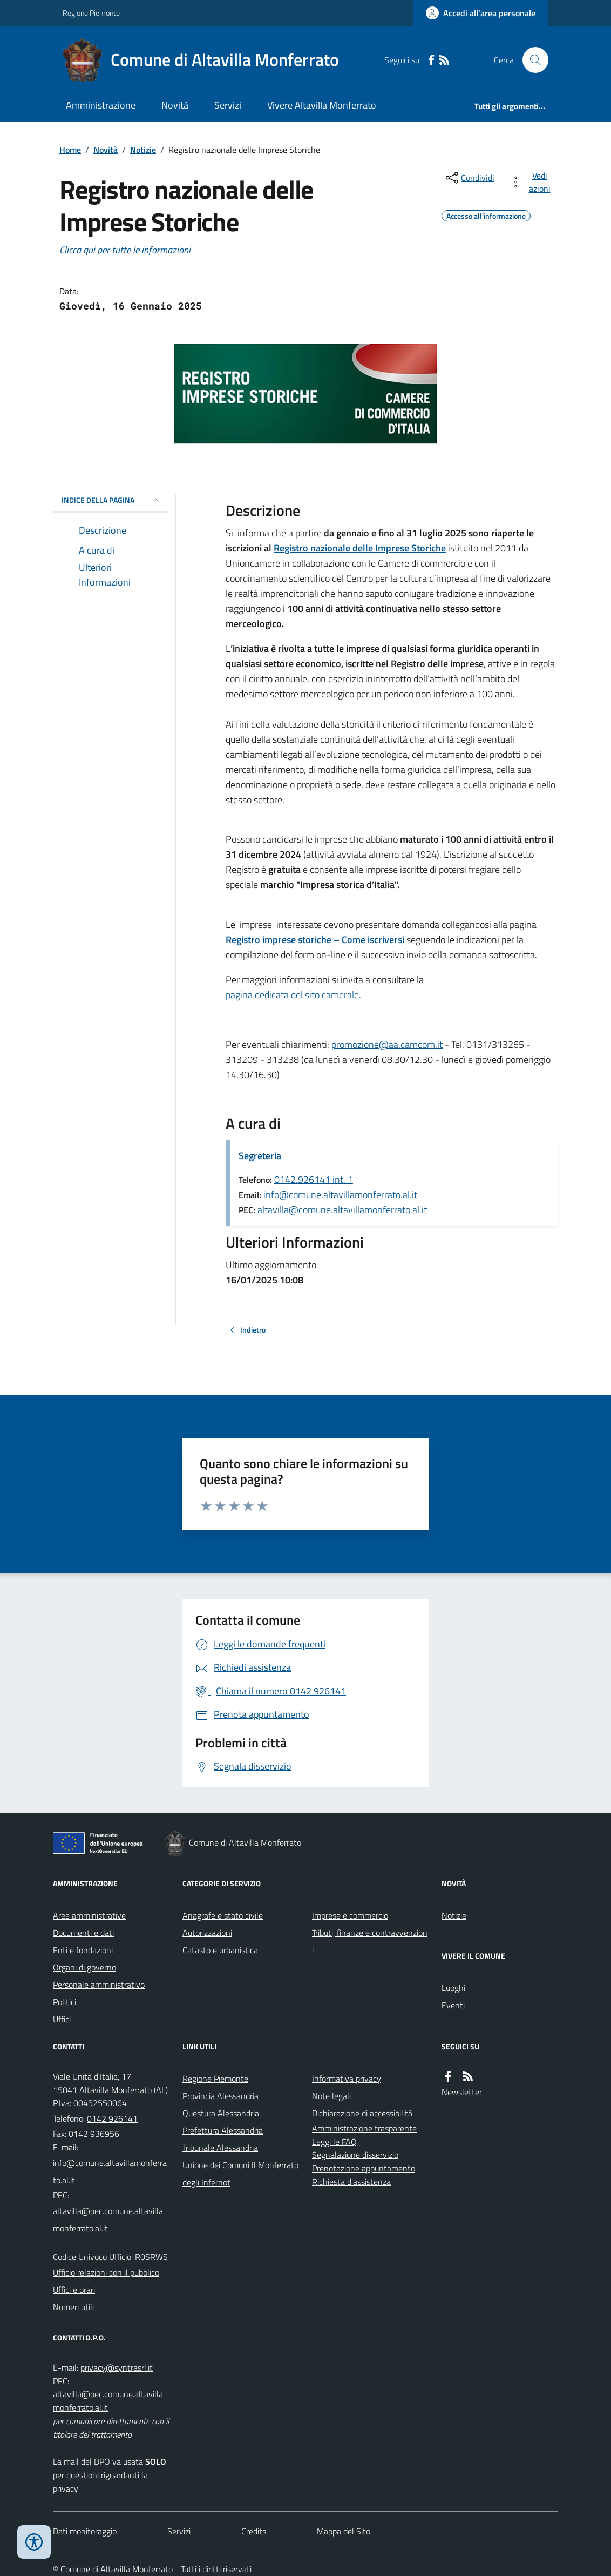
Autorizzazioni (207, 1932)
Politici (64, 2001)
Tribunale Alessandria (220, 2147)
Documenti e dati (83, 1932)
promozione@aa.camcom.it (387, 1044)
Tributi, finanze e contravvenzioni (369, 1941)
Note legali (331, 2095)
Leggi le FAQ (334, 2141)
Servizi (227, 105)
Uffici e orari (74, 2289)
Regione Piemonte (91, 12)
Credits (253, 2531)
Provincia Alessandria (220, 2095)
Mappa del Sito (343, 2531)
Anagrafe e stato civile (222, 1915)
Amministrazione (100, 105)
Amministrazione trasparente (364, 2128)
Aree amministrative (89, 1915)
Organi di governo (84, 1967)
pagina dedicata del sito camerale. (293, 994)
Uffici (62, 2019)
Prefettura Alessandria (222, 2130)
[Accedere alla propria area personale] (480, 13)
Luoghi (453, 1987)
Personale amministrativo (99, 1984)
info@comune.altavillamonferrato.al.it (340, 1194)
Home (70, 149)
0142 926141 (112, 2118)
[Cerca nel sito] (531, 60)
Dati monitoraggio (85, 2531)
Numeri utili (73, 2307)
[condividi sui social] (469, 177)
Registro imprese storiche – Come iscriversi (315, 939)
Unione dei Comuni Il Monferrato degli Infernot (240, 2173)
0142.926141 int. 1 (313, 1179)
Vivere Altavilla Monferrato (321, 105)
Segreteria (260, 1155)
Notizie (143, 149)
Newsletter (462, 2092)
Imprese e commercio (350, 1915)
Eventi (453, 2005)
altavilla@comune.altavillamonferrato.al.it (342, 1209)
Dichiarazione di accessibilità (362, 2113)
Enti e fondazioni (83, 1949)
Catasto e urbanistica (220, 1949)
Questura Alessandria (220, 2113)
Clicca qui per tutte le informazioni (125, 250)
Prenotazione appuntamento (363, 2168)
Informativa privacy (346, 2078)
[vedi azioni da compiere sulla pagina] (532, 182)
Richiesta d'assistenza (351, 2181)
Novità (174, 105)
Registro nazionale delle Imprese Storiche (360, 548)
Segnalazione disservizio (355, 2154)
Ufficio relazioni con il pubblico (106, 2272)
